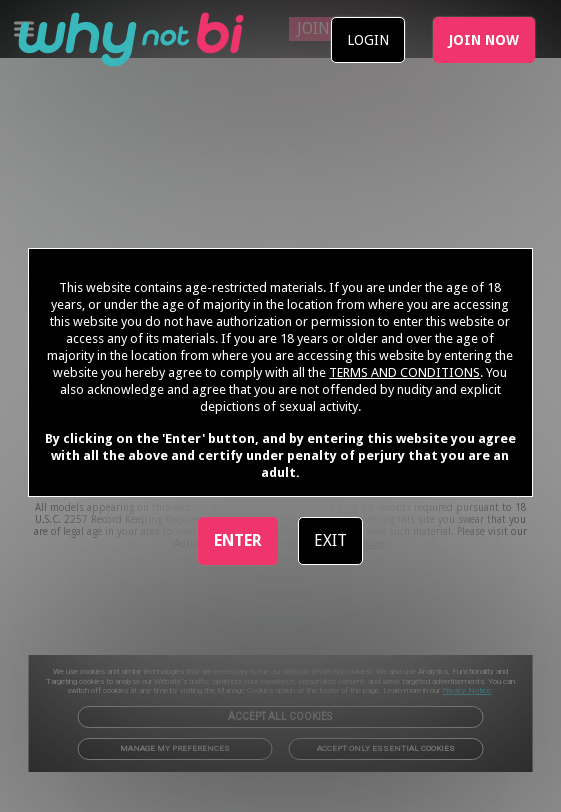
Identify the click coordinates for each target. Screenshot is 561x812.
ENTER (238, 540)
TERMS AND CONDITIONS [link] (404, 372)
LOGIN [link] (368, 40)
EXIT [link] (330, 540)
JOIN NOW (484, 40)
